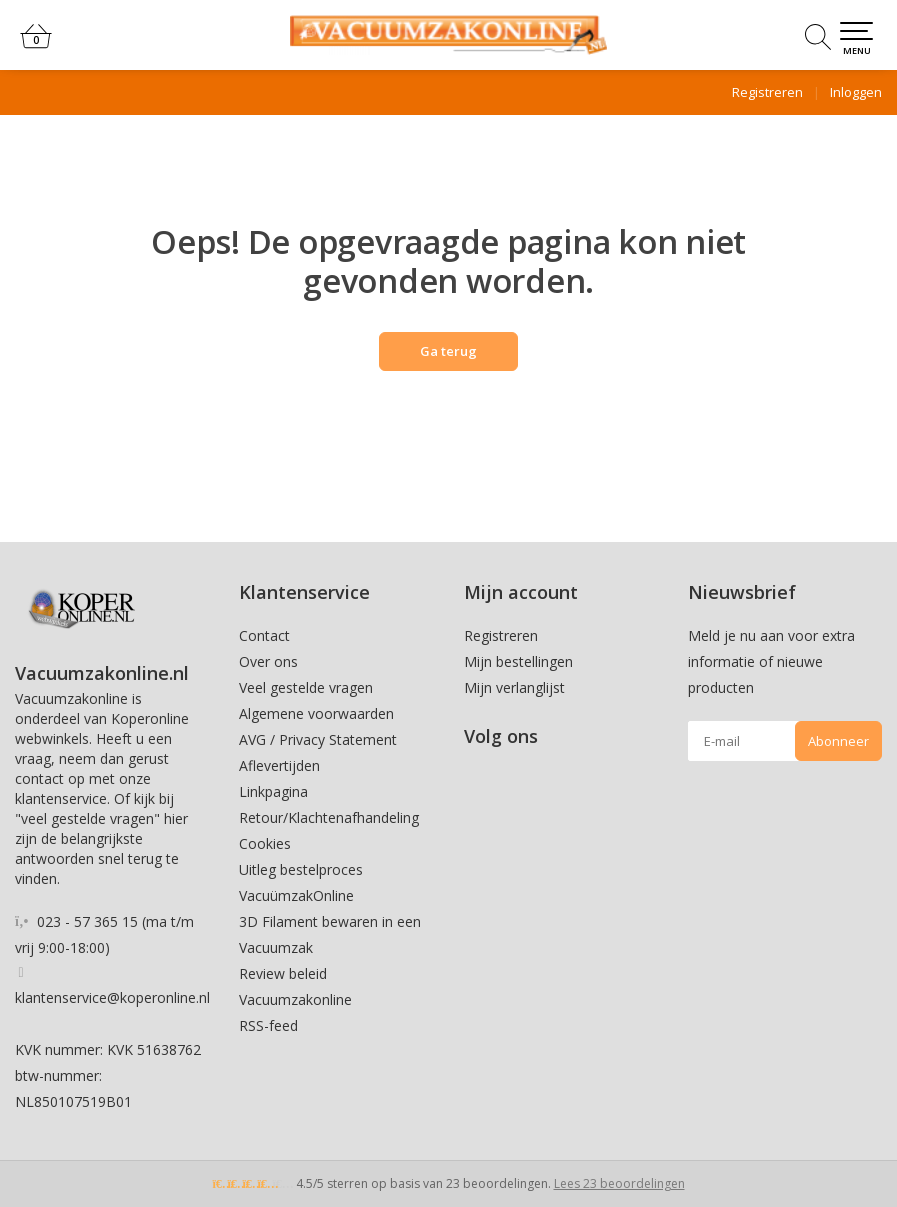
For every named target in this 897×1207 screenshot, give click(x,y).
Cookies (265, 843)
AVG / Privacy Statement (318, 739)
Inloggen (856, 92)
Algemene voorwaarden (316, 713)
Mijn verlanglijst (514, 687)
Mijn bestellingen (518, 661)
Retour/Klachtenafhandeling (329, 817)
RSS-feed (268, 1025)
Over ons (268, 661)
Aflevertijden (279, 765)
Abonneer (838, 741)
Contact (264, 635)
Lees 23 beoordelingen (619, 1183)
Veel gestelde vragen (306, 687)
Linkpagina (273, 791)
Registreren (767, 92)
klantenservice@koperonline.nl (112, 997)
